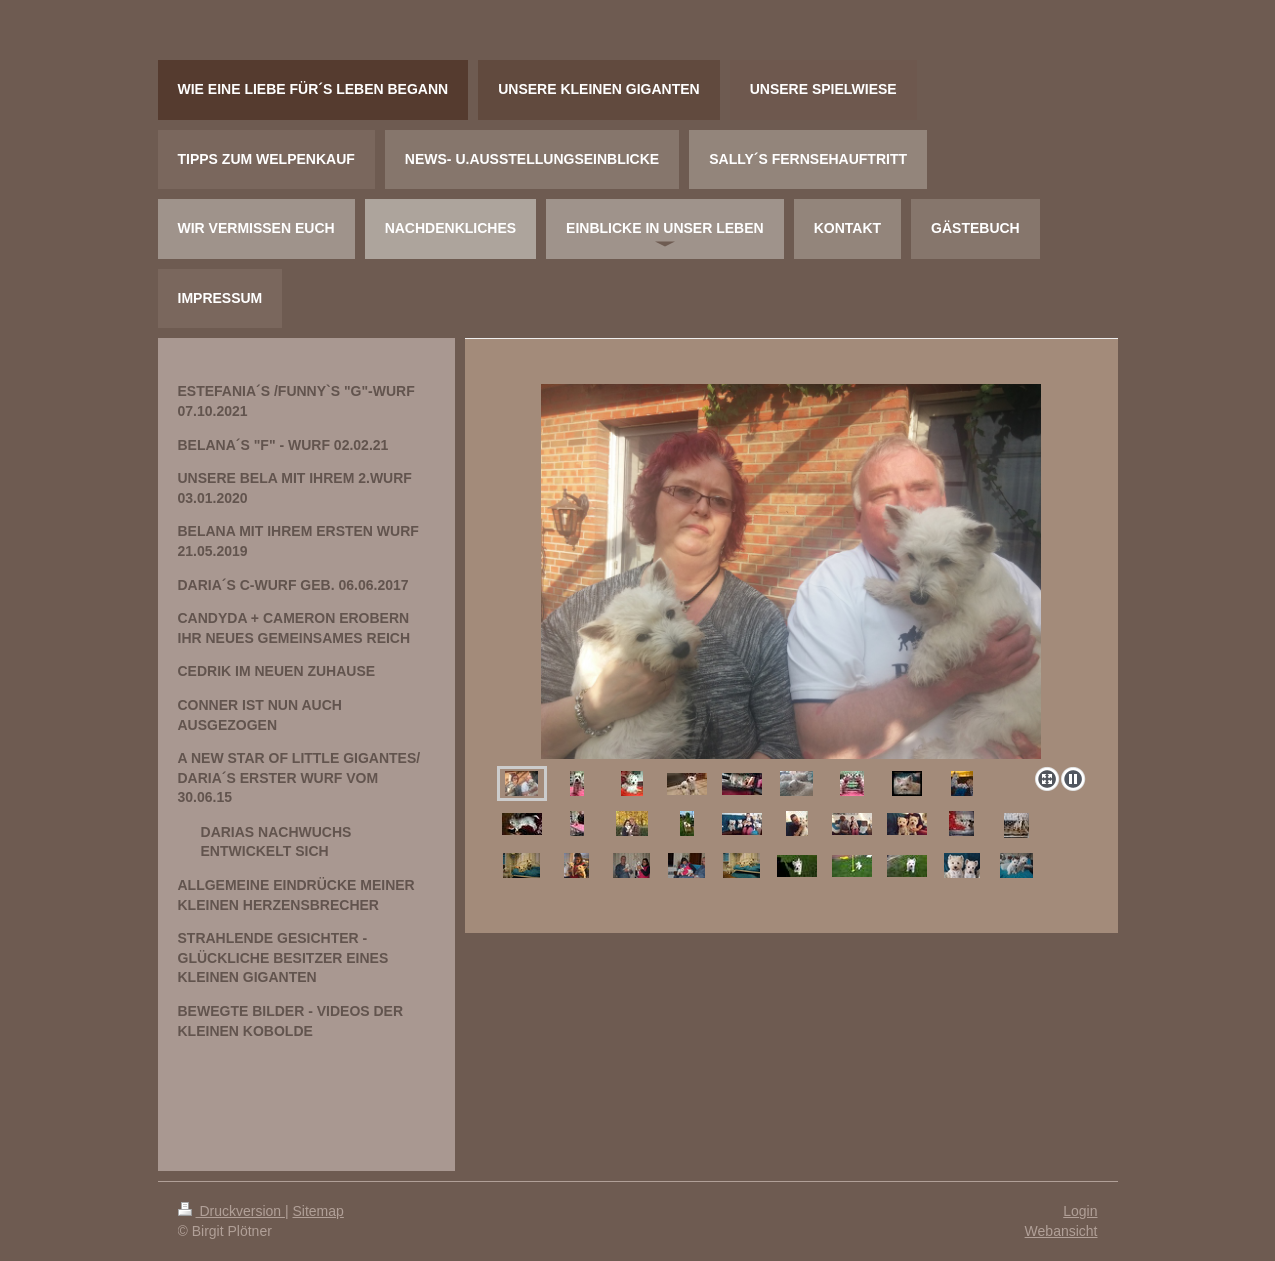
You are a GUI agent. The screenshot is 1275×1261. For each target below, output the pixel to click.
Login (1080, 1211)
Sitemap (318, 1211)
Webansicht (1061, 1231)
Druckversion (231, 1211)
